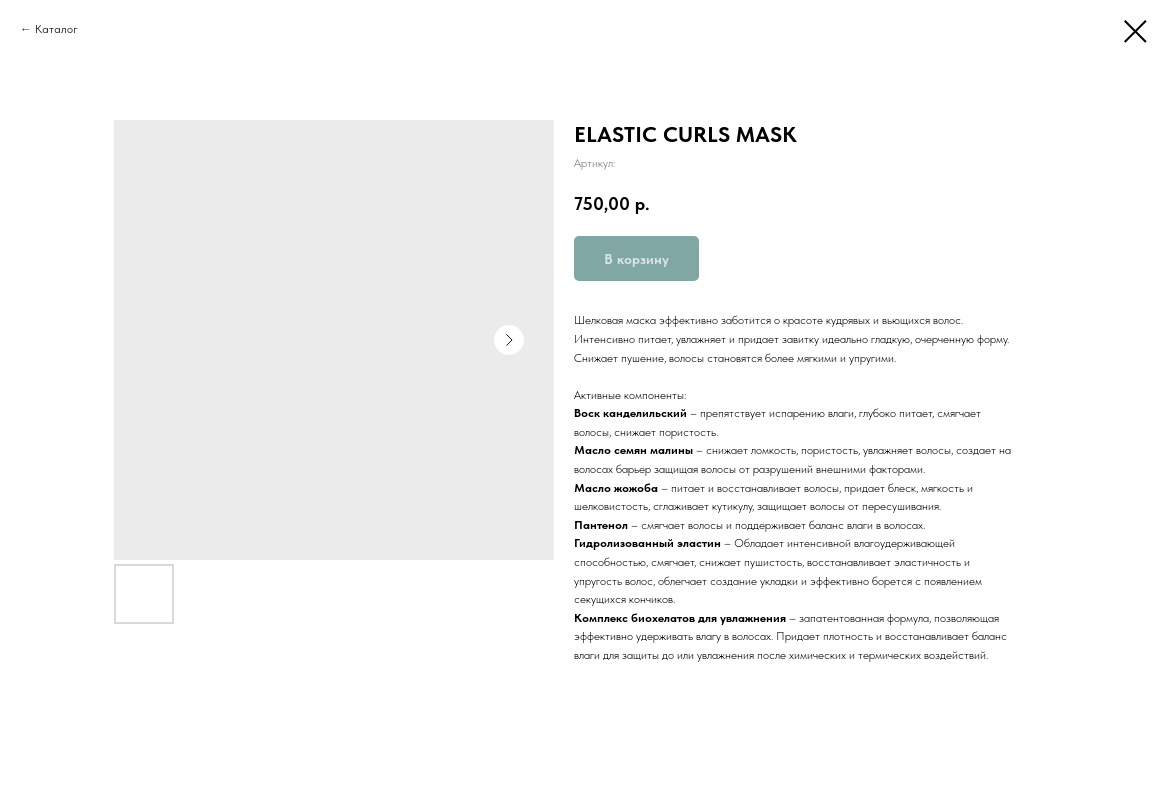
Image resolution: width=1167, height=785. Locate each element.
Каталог (56, 29)
